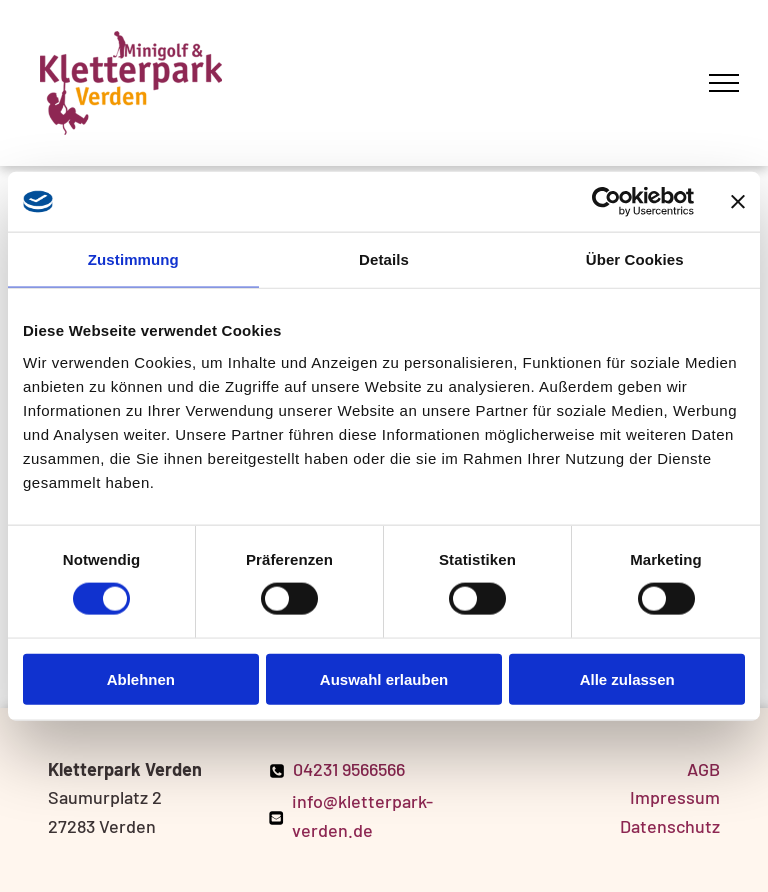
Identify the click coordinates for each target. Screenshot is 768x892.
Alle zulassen (627, 678)
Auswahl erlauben (384, 678)
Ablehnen (141, 678)
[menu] (724, 83)
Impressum (675, 797)
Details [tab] (384, 259)
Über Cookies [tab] (635, 259)
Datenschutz (670, 826)
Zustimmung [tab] (133, 259)
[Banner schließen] (738, 202)
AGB (703, 769)
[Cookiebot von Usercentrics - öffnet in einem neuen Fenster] (606, 202)
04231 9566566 (349, 769)
